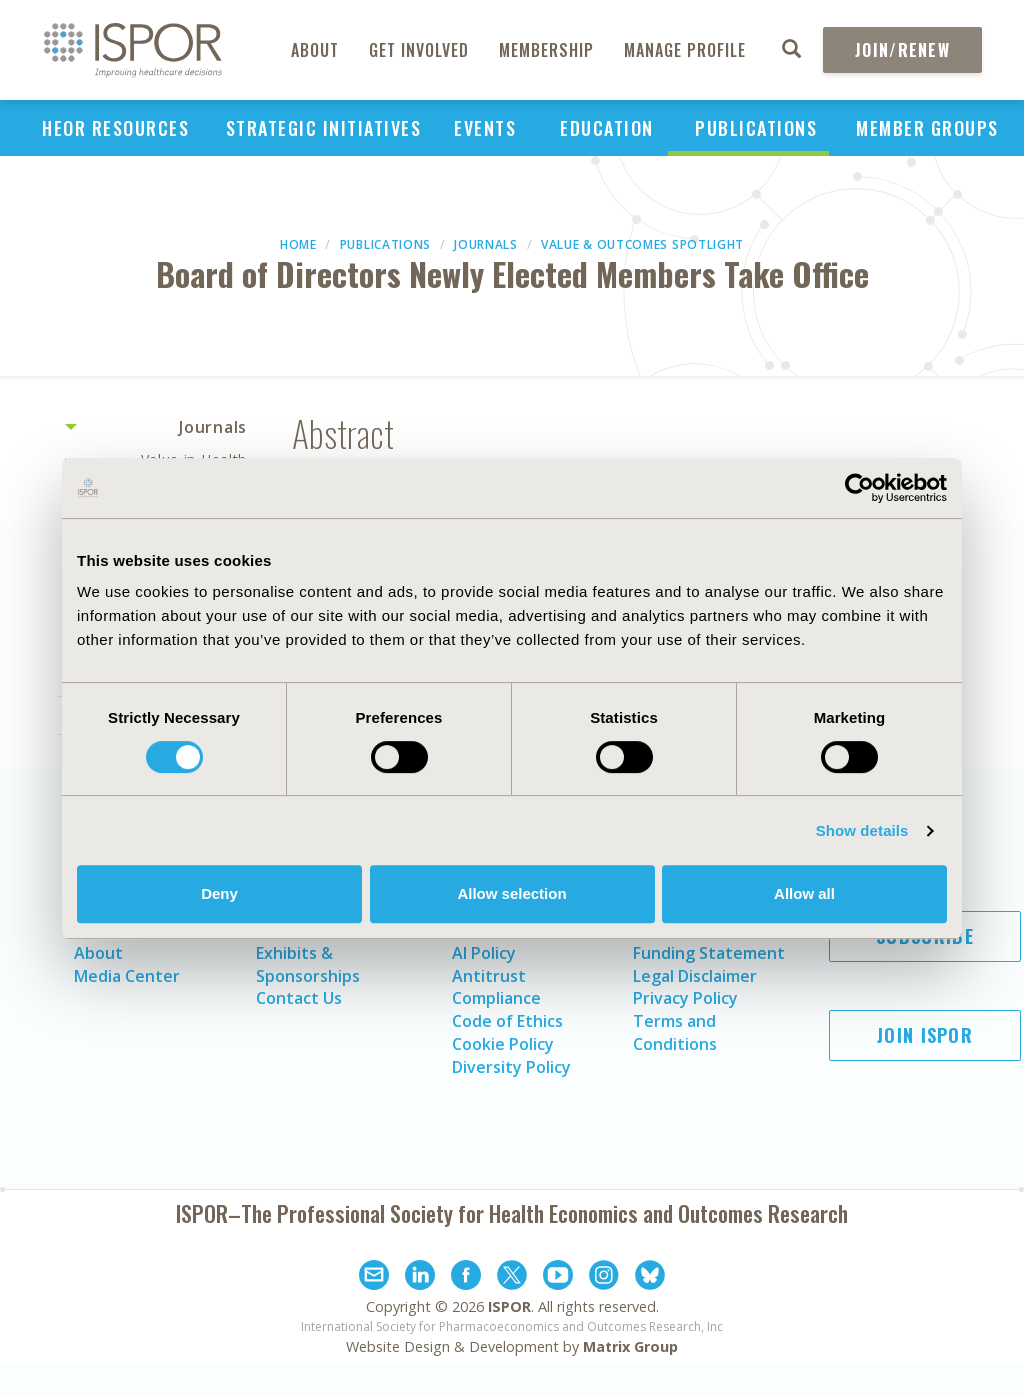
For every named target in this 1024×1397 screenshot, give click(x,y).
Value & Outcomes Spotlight (642, 244)
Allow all (804, 893)
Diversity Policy (511, 1067)
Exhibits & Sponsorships (308, 964)
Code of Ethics (507, 1021)
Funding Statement (709, 953)
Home (298, 244)
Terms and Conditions (675, 1032)
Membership (546, 50)
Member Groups (927, 128)
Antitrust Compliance (496, 987)
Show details (862, 830)
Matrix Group (630, 1346)
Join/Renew (902, 50)
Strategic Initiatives (324, 128)
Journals (486, 244)
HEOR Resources (115, 128)
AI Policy (484, 953)
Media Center (127, 976)
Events (485, 128)
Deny (219, 893)
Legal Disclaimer (695, 976)
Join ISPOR (925, 1035)
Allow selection (511, 893)
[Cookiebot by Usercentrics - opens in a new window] (859, 488)
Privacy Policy (685, 998)
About (315, 50)
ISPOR (509, 1306)
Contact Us (299, 998)
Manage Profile (685, 50)
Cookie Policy (503, 1044)
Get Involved (419, 50)
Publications (756, 128)
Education (607, 128)
